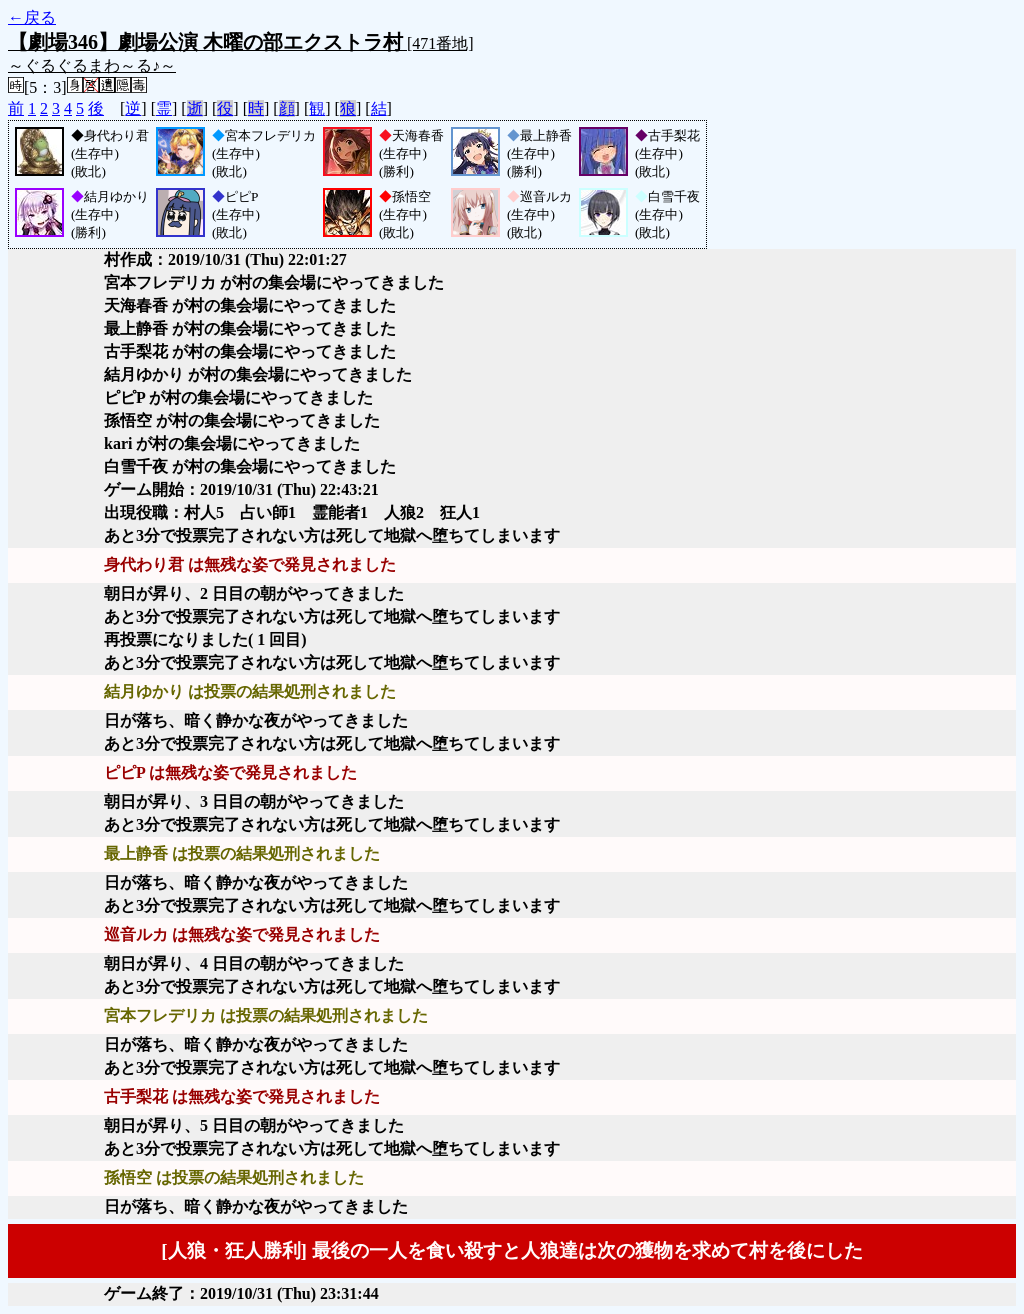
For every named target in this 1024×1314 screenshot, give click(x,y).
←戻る (32, 17)
